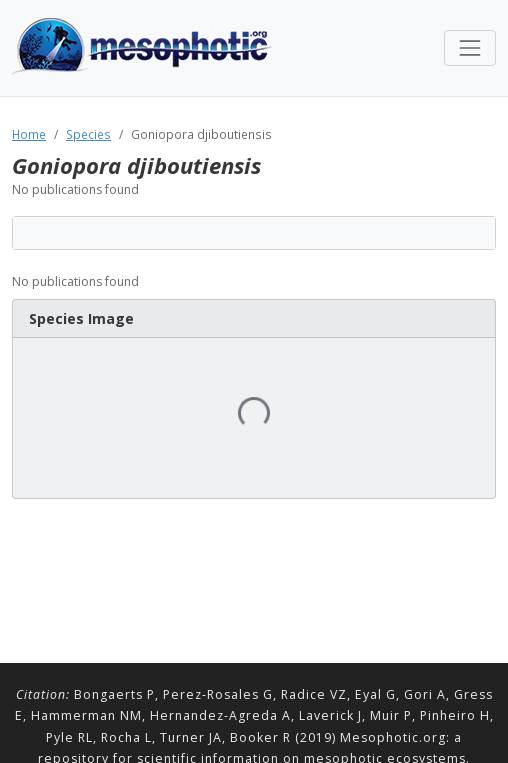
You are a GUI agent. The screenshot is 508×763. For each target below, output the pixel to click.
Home (29, 134)
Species (88, 134)
